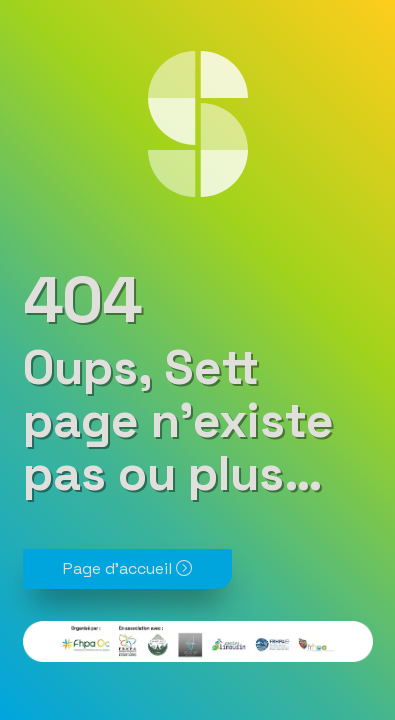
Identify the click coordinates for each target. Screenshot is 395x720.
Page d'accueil (127, 568)
